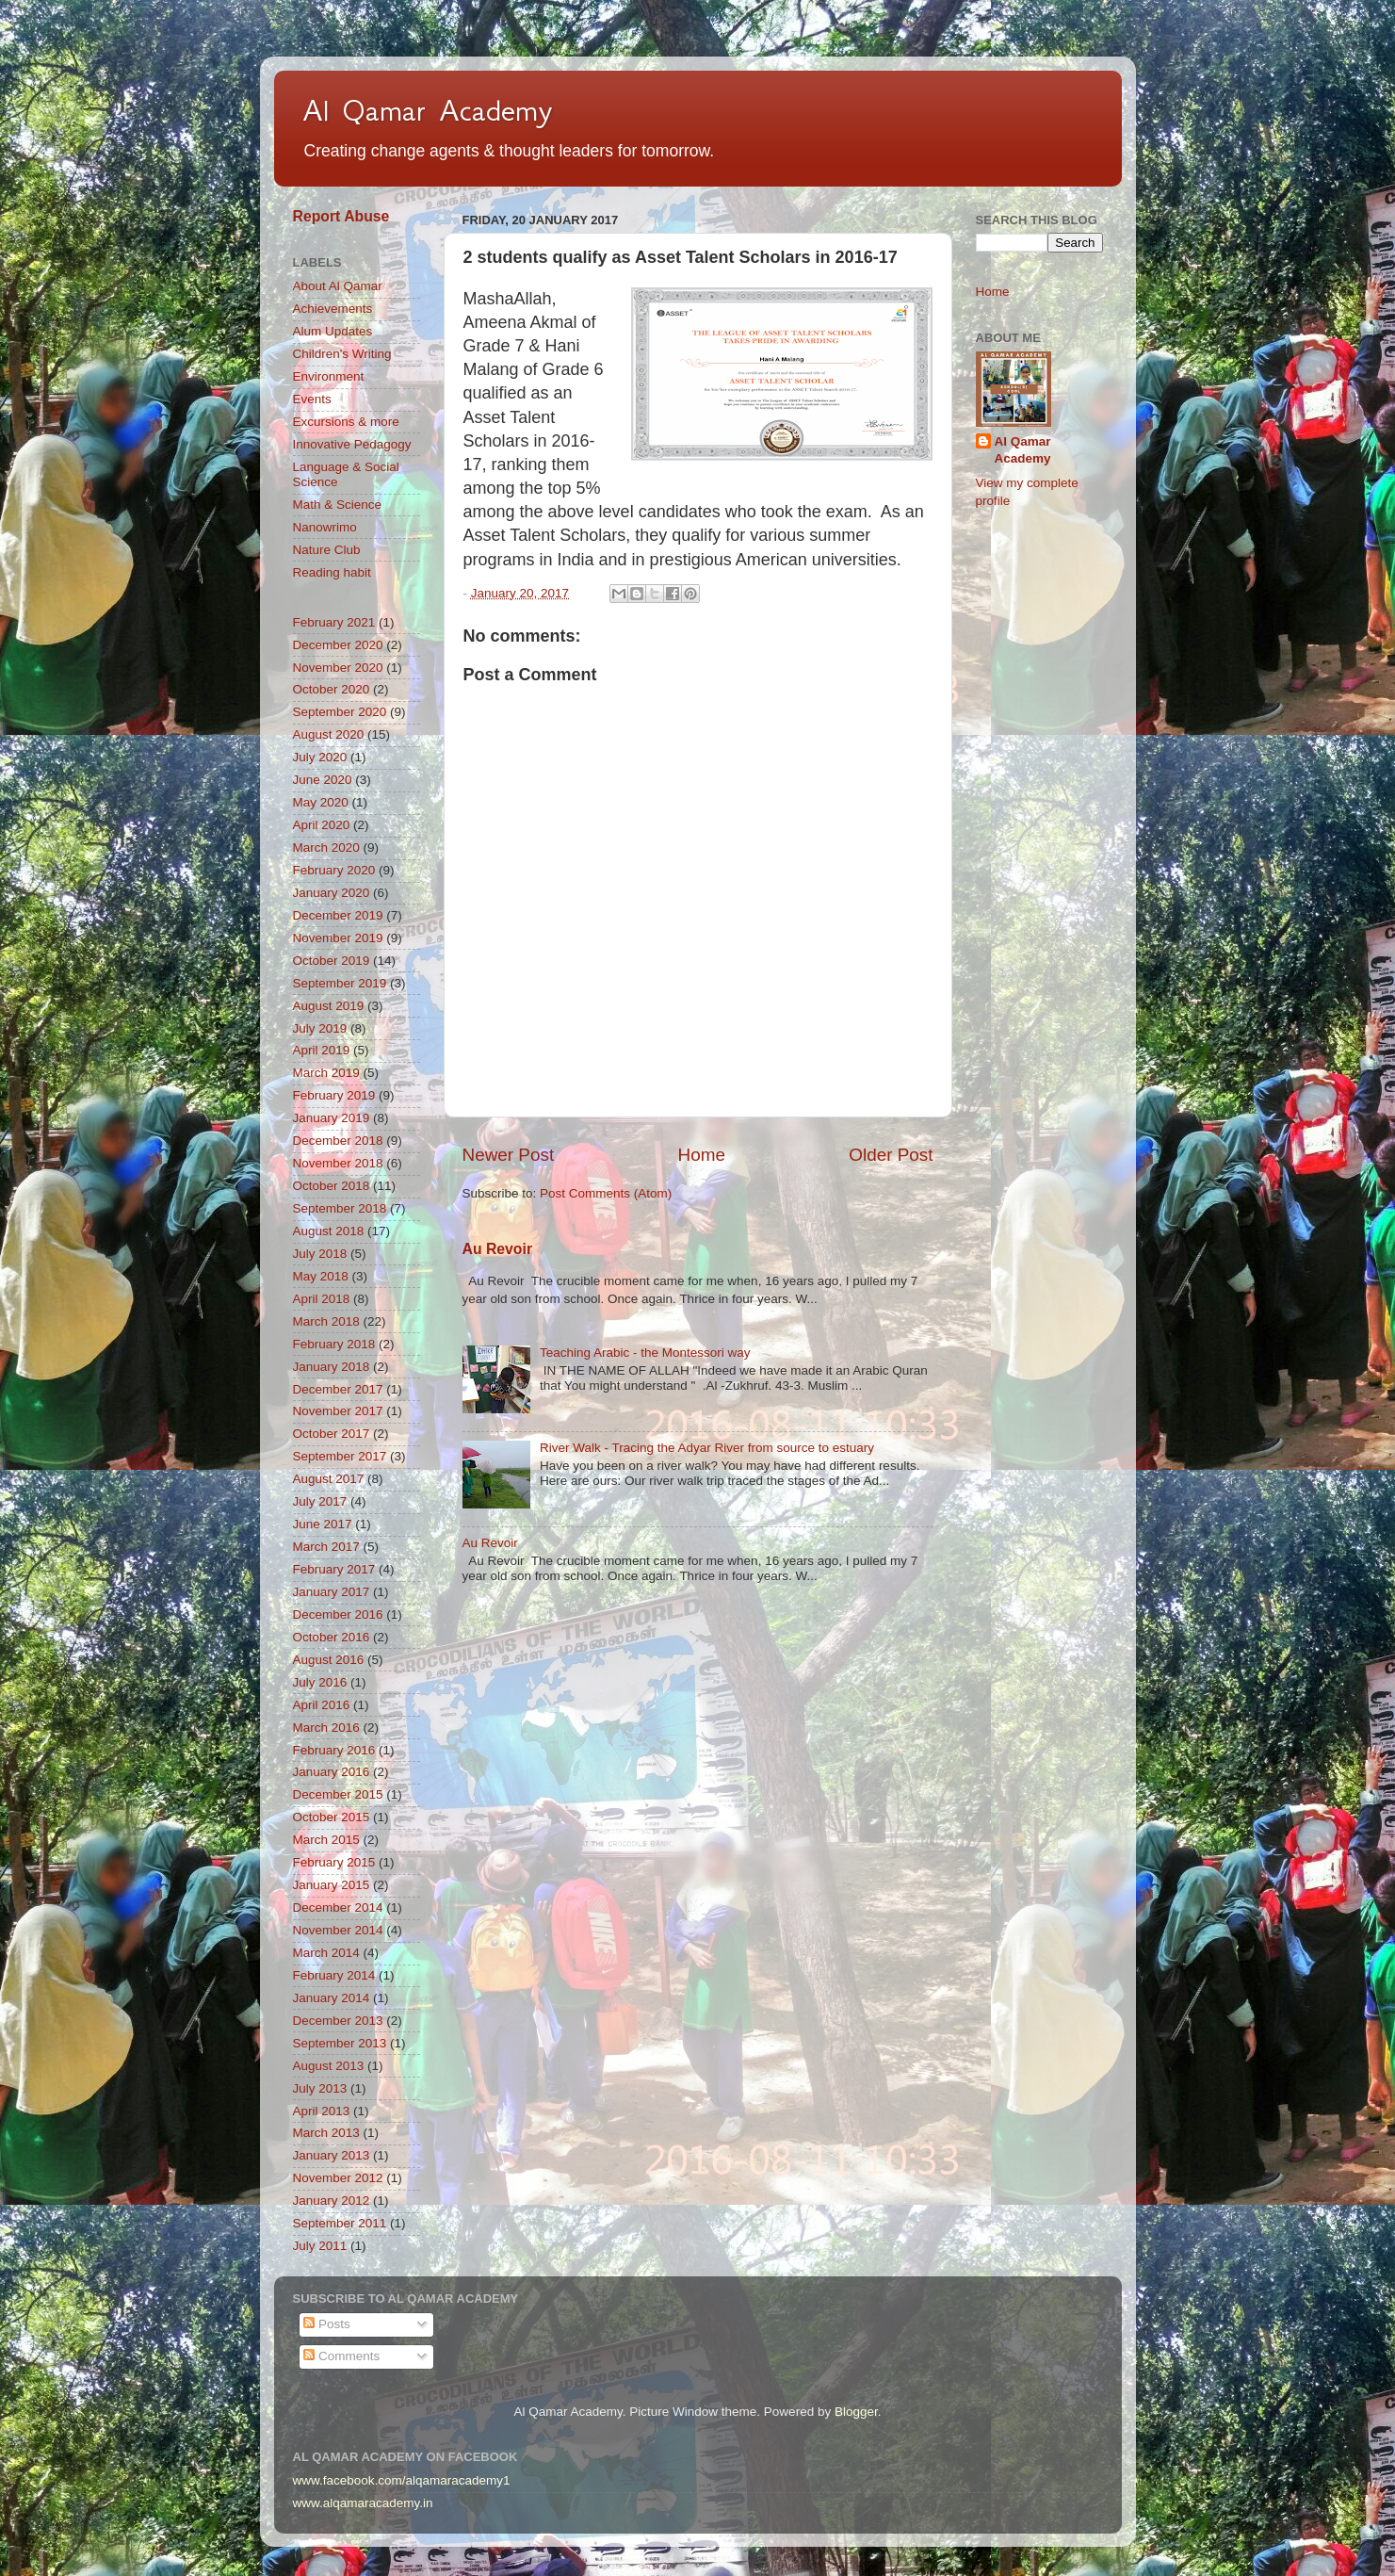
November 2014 (338, 1930)
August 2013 (329, 2066)
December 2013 (338, 2021)
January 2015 (331, 1885)
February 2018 (334, 1344)
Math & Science (337, 504)
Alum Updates (333, 331)
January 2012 (331, 2200)
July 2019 (320, 1028)
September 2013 (340, 2043)
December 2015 (338, 1794)
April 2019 (321, 1050)
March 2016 (326, 1727)
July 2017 (320, 1501)
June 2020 (322, 780)
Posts (326, 2324)
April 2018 (321, 1299)
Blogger (856, 2412)
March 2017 (326, 1547)
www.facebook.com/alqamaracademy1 (402, 2480)
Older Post (891, 1155)
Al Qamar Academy (427, 110)
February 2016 (334, 1750)
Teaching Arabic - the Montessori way (645, 1352)
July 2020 (320, 757)
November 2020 (338, 667)
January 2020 (331, 893)
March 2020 (326, 847)
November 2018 (338, 1163)
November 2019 (338, 938)
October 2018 (331, 1186)
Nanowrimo (325, 527)
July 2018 (320, 1254)
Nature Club (327, 550)
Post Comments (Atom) (606, 1193)
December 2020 (338, 645)
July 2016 (320, 1682)
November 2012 (338, 2178)
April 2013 (321, 2111)
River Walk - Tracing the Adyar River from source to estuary (707, 1448)
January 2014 (331, 1998)
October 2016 (331, 1637)
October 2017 (331, 1434)
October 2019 (331, 961)
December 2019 (338, 915)
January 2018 (331, 1367)
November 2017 (338, 1411)
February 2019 (334, 1095)
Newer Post (508, 1155)
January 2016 (331, 1772)
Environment (329, 376)
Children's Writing (342, 354)
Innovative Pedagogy (352, 444)
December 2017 (338, 1389)
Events (312, 399)
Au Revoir (497, 1249)
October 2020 (331, 689)
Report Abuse (341, 216)
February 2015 (334, 1862)
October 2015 (331, 1817)
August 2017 (329, 1479)
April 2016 (321, 1705)
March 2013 (326, 2133)
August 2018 (329, 1231)
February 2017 (334, 1569)
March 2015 (326, 1840)
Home (701, 1155)
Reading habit (332, 572)
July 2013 (320, 2088)
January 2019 (331, 1118)
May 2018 (321, 1276)
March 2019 (326, 1073)
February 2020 (334, 870)
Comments (341, 2356)
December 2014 (338, 1907)
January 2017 (331, 1592)
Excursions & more (346, 422)
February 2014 (334, 1975)
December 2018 (338, 1140)
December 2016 (338, 1614)
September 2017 (340, 1456)
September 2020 (340, 712)
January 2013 (331, 2155)
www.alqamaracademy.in (363, 2503)
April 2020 (321, 825)
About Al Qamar (337, 286)
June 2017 (322, 1524)
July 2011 (320, 2246)
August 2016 (329, 1660)
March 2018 (326, 1321)
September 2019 (340, 983)
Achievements (333, 309)
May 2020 (321, 802)
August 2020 (329, 734)
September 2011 (340, 2223)
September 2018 (340, 1208)
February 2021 (334, 622)
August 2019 (329, 1006)
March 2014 (326, 1953)
